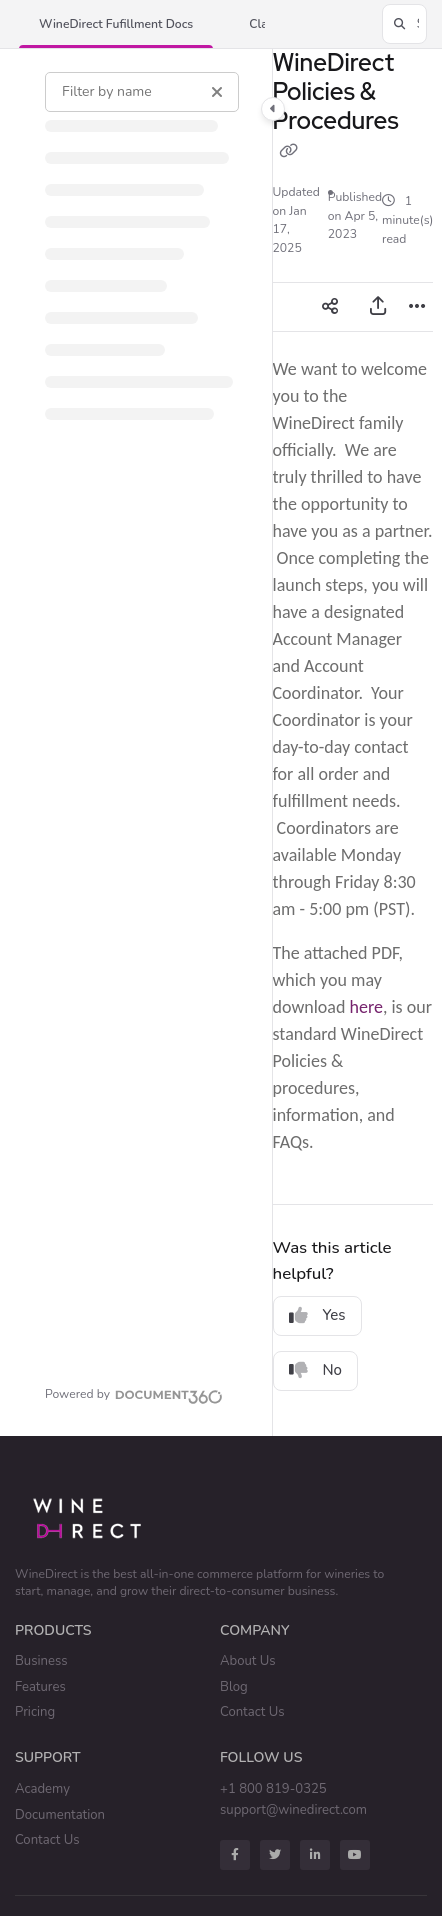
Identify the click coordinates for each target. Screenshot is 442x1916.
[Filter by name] (142, 92)
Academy (42, 1789)
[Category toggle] (273, 109)
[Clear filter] (217, 92)
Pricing (35, 1712)
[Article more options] (417, 307)
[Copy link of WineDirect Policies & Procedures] (289, 152)
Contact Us (252, 1712)
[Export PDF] (378, 307)
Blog (234, 1687)
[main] (353, 742)
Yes (317, 1315)
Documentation (60, 1815)
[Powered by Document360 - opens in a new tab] (134, 1394)
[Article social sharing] (330, 307)
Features (40, 1687)
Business (41, 1661)
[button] (116, 24)
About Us (248, 1661)
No (316, 1370)
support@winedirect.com (293, 1810)
